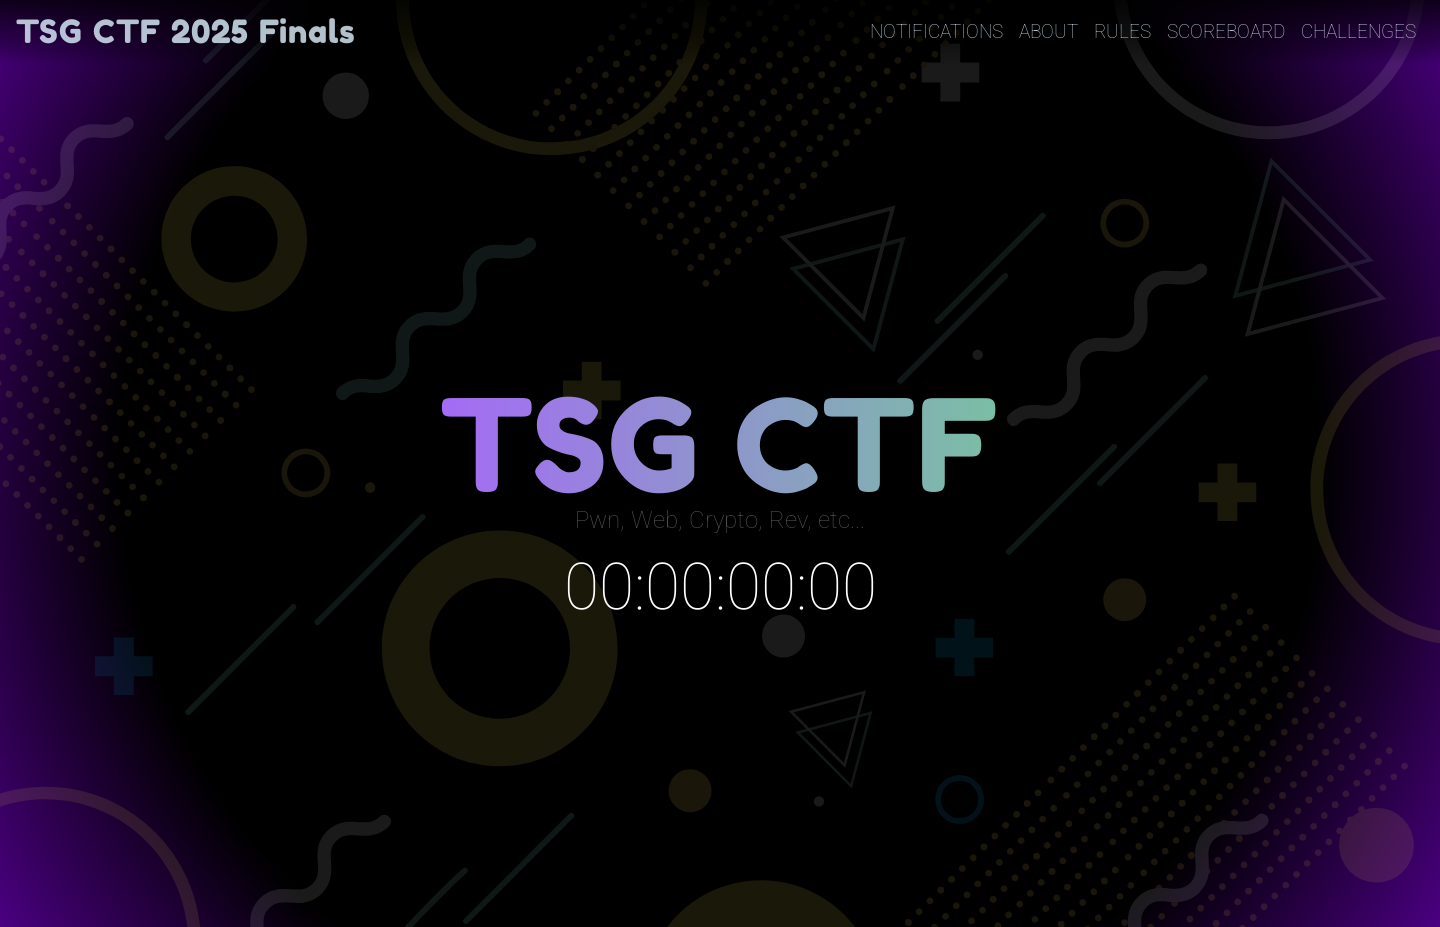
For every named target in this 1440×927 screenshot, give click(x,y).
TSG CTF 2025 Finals (186, 31)
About (1048, 31)
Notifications (936, 31)
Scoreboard (1226, 31)
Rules (1122, 31)
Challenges (1358, 31)
